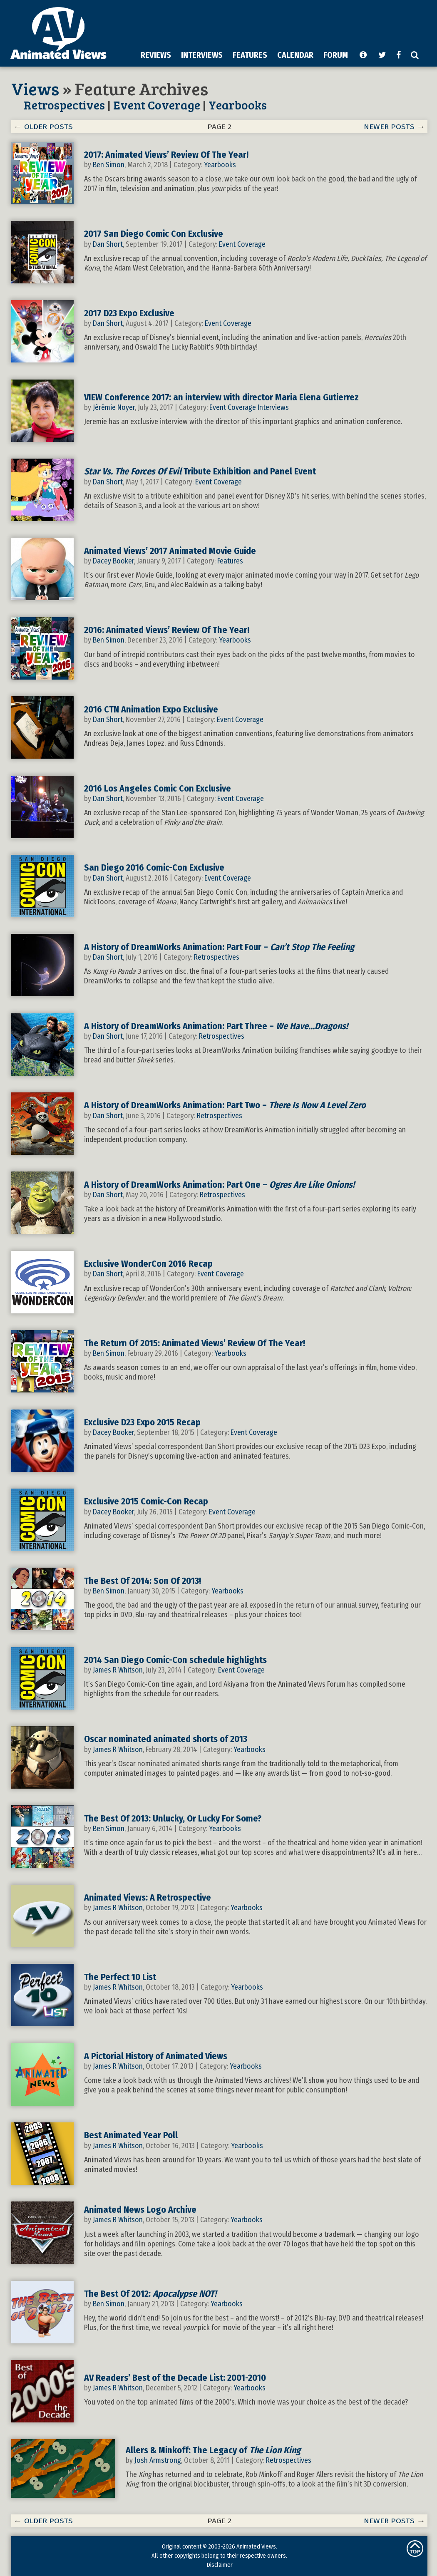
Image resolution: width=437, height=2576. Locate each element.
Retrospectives (64, 105)
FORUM (335, 55)
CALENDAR (295, 55)
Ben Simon (108, 164)
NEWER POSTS (389, 127)
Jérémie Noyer (114, 407)
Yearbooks (238, 105)
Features (230, 561)
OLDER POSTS (48, 127)
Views (35, 88)
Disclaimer (219, 2565)
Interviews (273, 407)
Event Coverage (156, 105)
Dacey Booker (113, 561)
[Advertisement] (226, 64)
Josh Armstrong (157, 2460)
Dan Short (108, 244)
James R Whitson (118, 1670)
